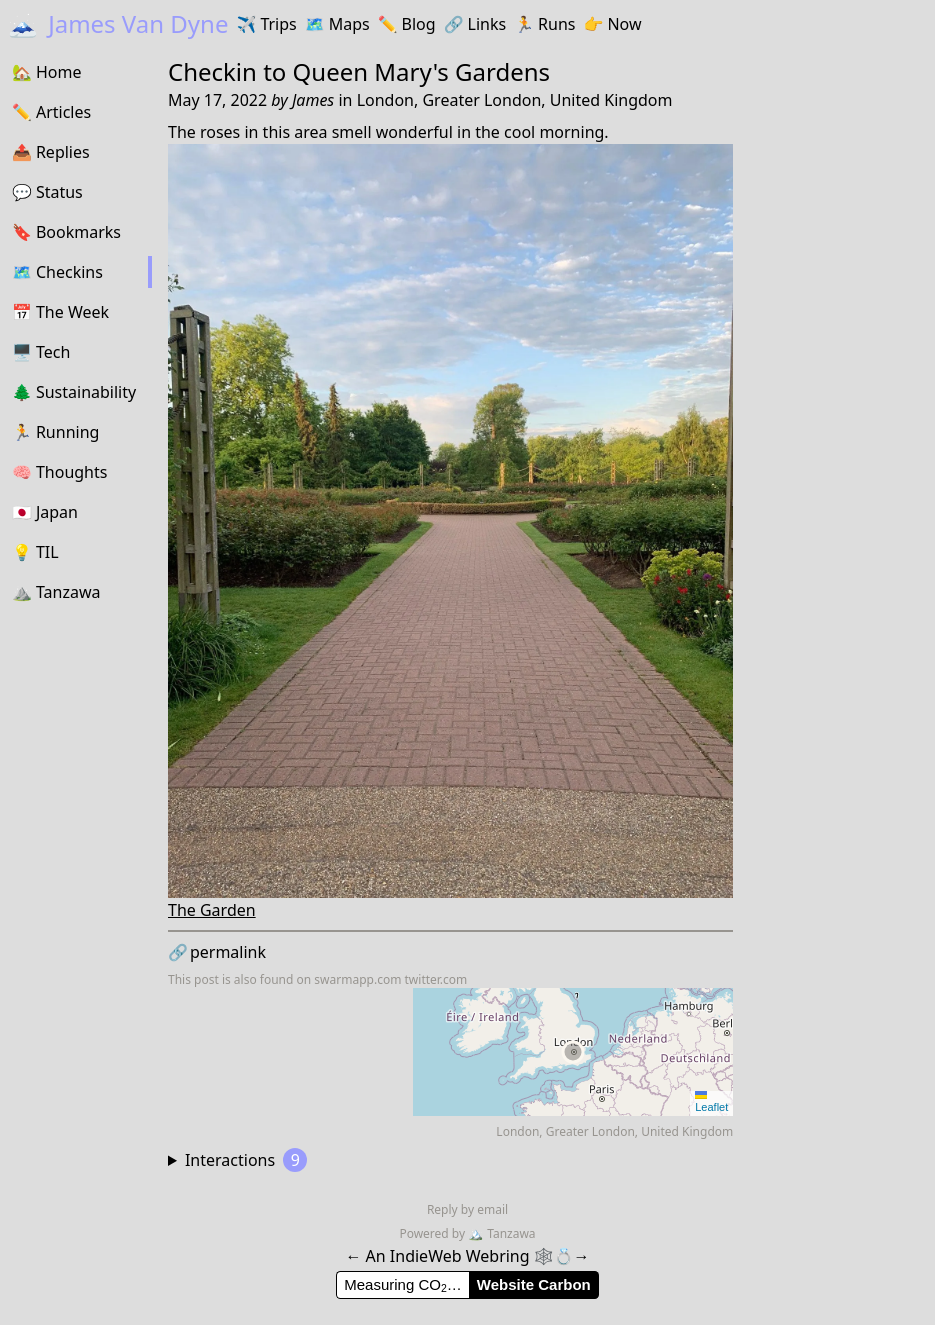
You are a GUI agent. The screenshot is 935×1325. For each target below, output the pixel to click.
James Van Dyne (118, 23)
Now (612, 24)
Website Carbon (534, 1284)
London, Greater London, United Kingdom (515, 100)
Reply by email (467, 1209)
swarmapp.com (357, 979)
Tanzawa (501, 1233)
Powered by (433, 1233)
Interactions (246, 1160)
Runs (544, 24)
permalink (217, 952)
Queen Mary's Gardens (421, 71)
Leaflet (711, 1102)
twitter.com (436, 979)
